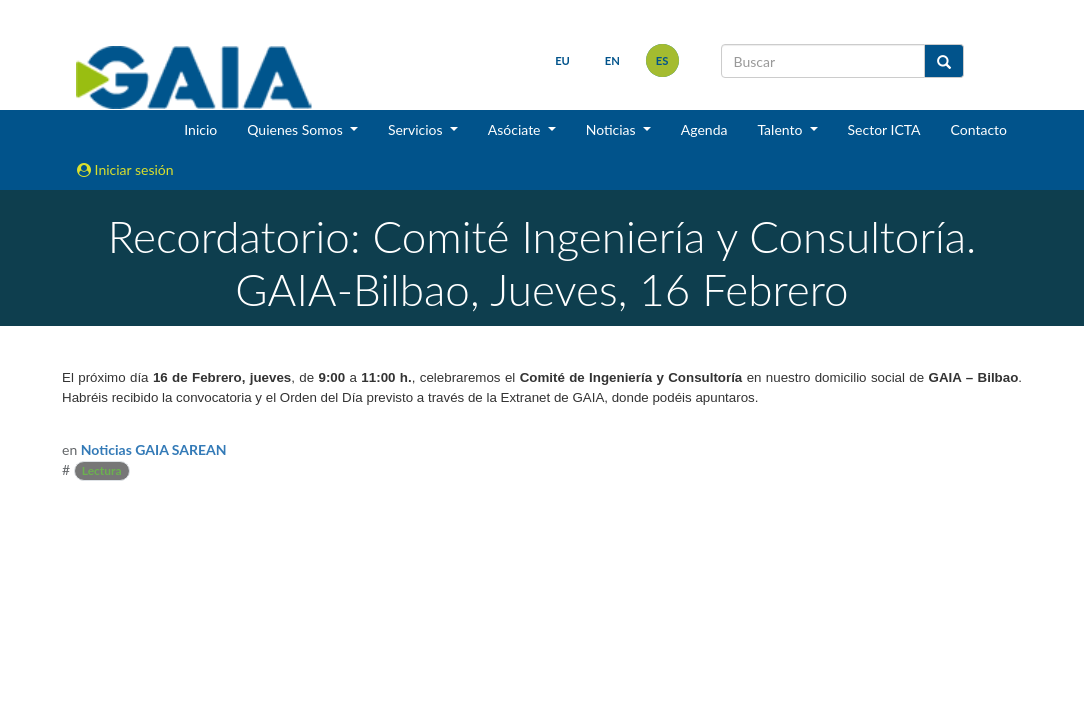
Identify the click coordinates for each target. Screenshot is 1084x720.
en (612, 60)
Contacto (979, 129)
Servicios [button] (417, 129)
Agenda (704, 129)
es (662, 60)
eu (562, 60)
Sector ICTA (884, 129)
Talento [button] (781, 129)
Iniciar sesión (125, 169)
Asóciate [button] (516, 129)
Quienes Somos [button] (296, 129)
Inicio (200, 129)
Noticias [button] (613, 129)
